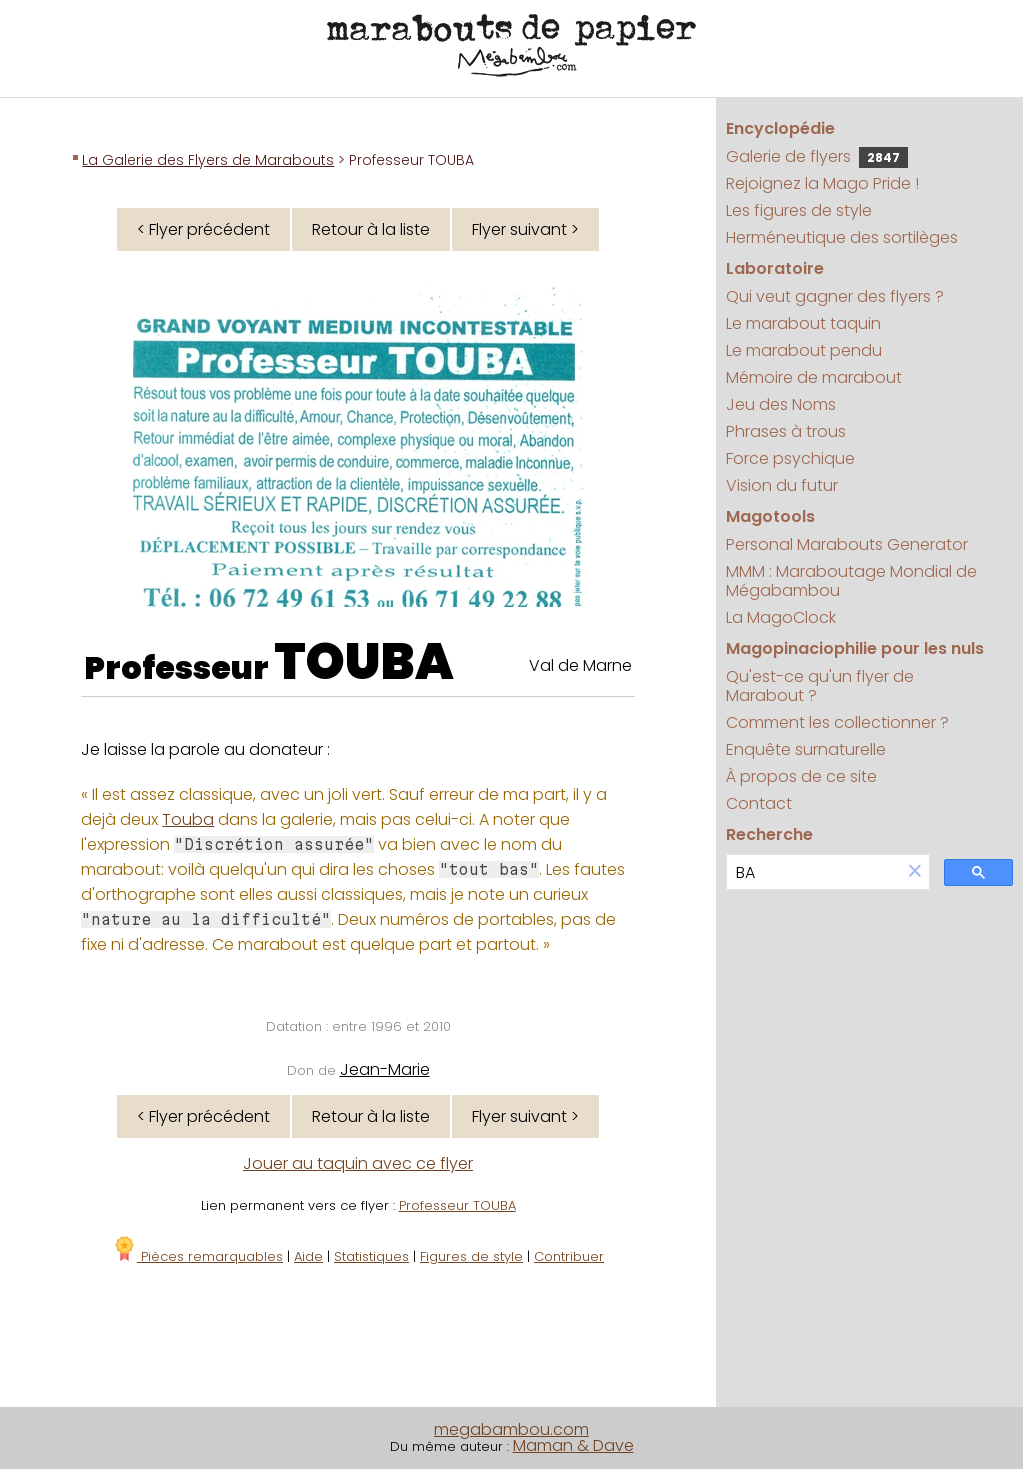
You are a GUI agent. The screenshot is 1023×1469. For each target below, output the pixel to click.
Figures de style (471, 1256)
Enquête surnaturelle (806, 749)
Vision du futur (782, 485)
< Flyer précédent (203, 229)
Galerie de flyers (817, 156)
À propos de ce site (801, 776)
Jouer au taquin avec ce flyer (358, 1163)
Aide (308, 1256)
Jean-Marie (385, 1069)
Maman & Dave (573, 1445)
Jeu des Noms (781, 404)
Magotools (770, 516)
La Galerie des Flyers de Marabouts (208, 160)
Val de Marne (580, 665)
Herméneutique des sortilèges (842, 237)
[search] (814, 872)
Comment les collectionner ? (837, 722)
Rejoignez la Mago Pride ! (822, 183)
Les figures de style (799, 210)
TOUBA (364, 662)
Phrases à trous (786, 431)
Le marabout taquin (803, 323)
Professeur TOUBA (457, 1205)
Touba (188, 819)
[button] (915, 872)
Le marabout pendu (804, 350)
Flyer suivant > (525, 229)
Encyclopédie (780, 128)
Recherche (769, 834)
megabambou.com (511, 1429)
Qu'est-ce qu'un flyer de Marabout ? (820, 686)
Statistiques (371, 1256)
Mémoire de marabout (814, 377)
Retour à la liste (371, 229)
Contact (759, 803)
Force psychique (790, 458)
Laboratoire (775, 268)
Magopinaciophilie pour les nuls (855, 648)
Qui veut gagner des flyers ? (835, 296)
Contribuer (569, 1256)
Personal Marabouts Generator (847, 544)
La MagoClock (781, 617)
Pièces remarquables (197, 1256)
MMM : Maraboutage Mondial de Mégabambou (851, 581)
